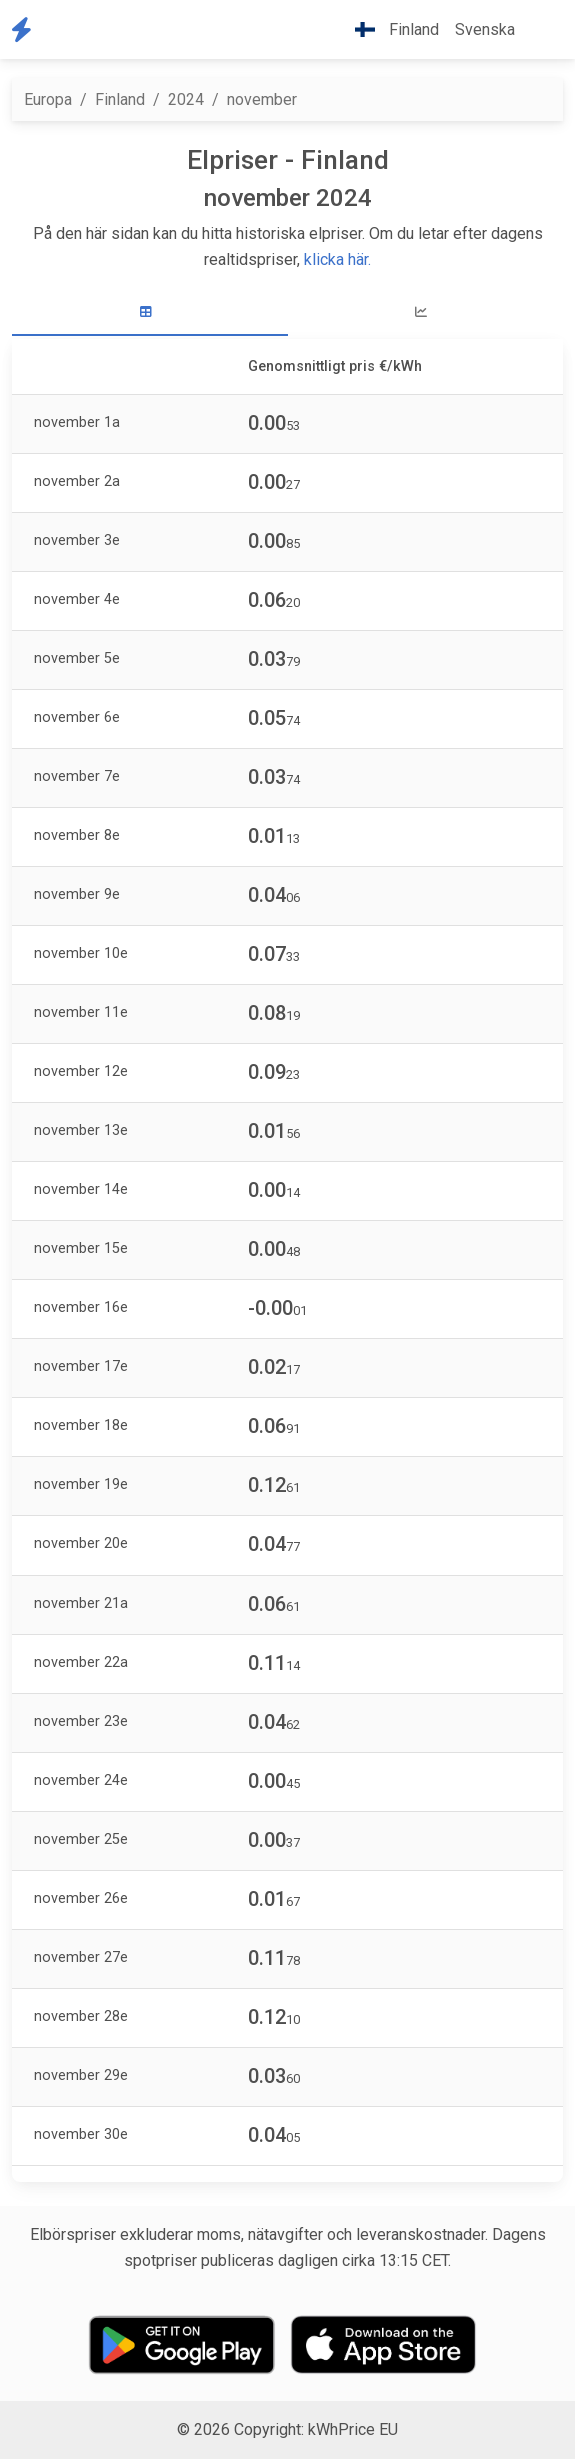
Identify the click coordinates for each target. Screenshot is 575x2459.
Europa (48, 99)
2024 (186, 99)
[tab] (150, 312)
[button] (539, 30)
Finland (120, 99)
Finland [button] (389, 29)
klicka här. (337, 259)
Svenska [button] (485, 29)
